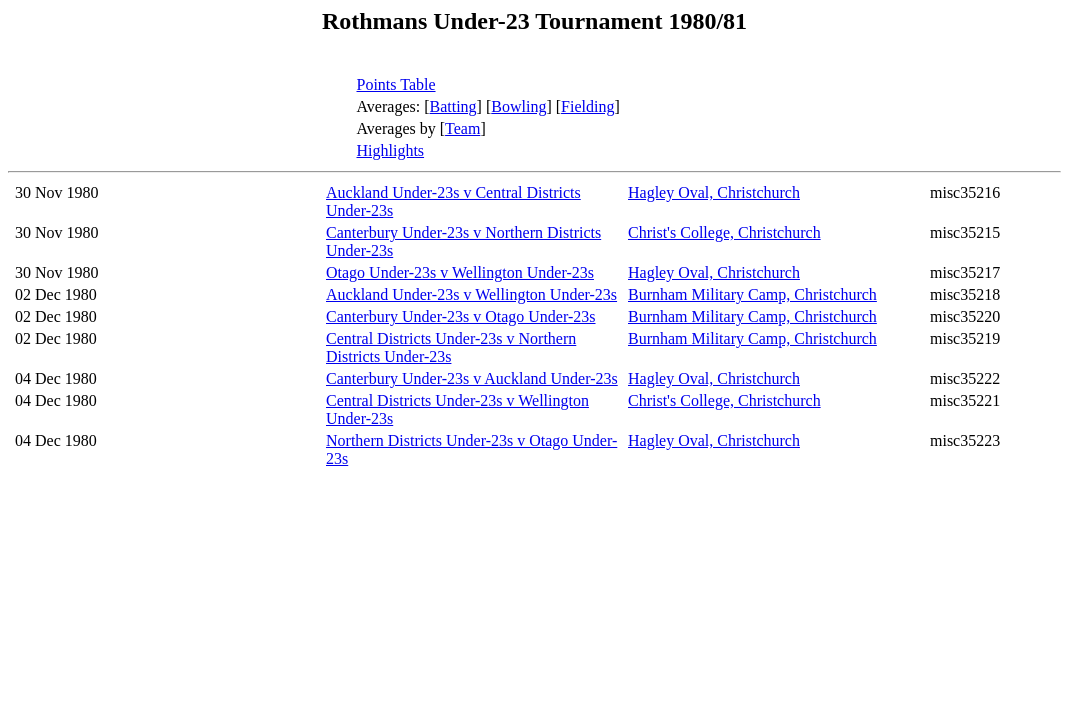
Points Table (396, 84)
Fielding (587, 106)
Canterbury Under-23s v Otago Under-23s (461, 316)
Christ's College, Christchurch (724, 232)
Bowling (518, 106)
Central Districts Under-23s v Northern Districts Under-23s (451, 347)
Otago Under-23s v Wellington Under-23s (460, 272)
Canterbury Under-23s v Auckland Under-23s (472, 378)
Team (462, 128)
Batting (453, 106)
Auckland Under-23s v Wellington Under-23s (471, 294)
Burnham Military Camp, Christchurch (752, 294)
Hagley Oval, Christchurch (714, 192)
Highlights (391, 150)
